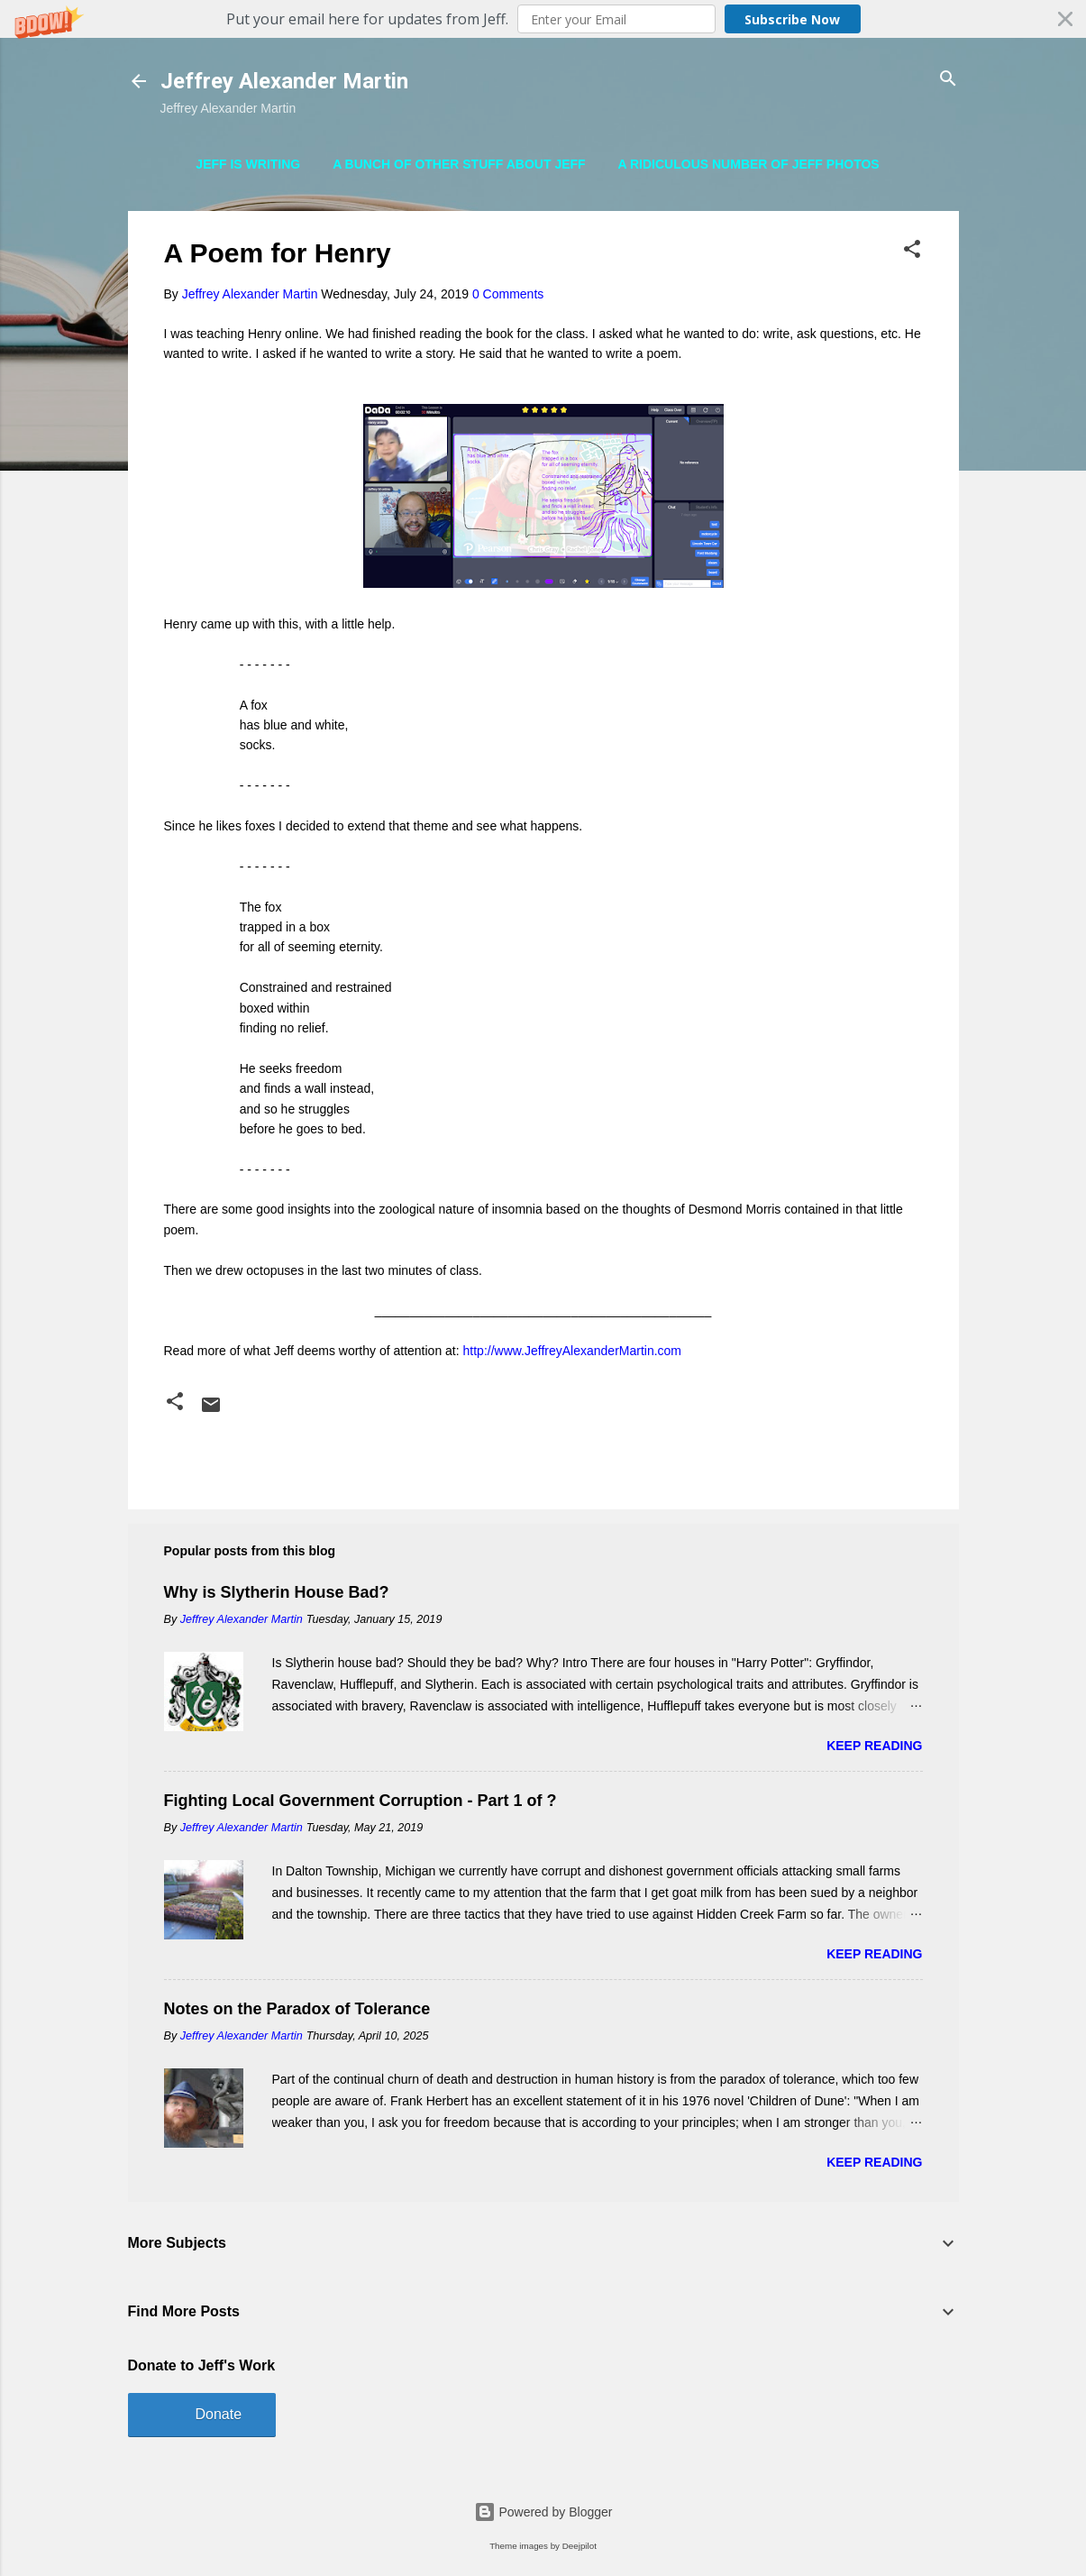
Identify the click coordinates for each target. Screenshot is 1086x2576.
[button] (543, 19)
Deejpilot (579, 2546)
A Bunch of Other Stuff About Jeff (459, 164)
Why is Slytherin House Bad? (276, 1592)
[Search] (948, 80)
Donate (219, 2414)
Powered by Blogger (543, 2512)
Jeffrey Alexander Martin (284, 81)
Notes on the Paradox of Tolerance (297, 2009)
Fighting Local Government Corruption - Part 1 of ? (360, 1801)
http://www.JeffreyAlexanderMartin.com (572, 1350)
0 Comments (507, 294)
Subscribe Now (792, 19)
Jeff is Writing (248, 164)
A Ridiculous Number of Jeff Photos (749, 164)
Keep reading (874, 1745)
